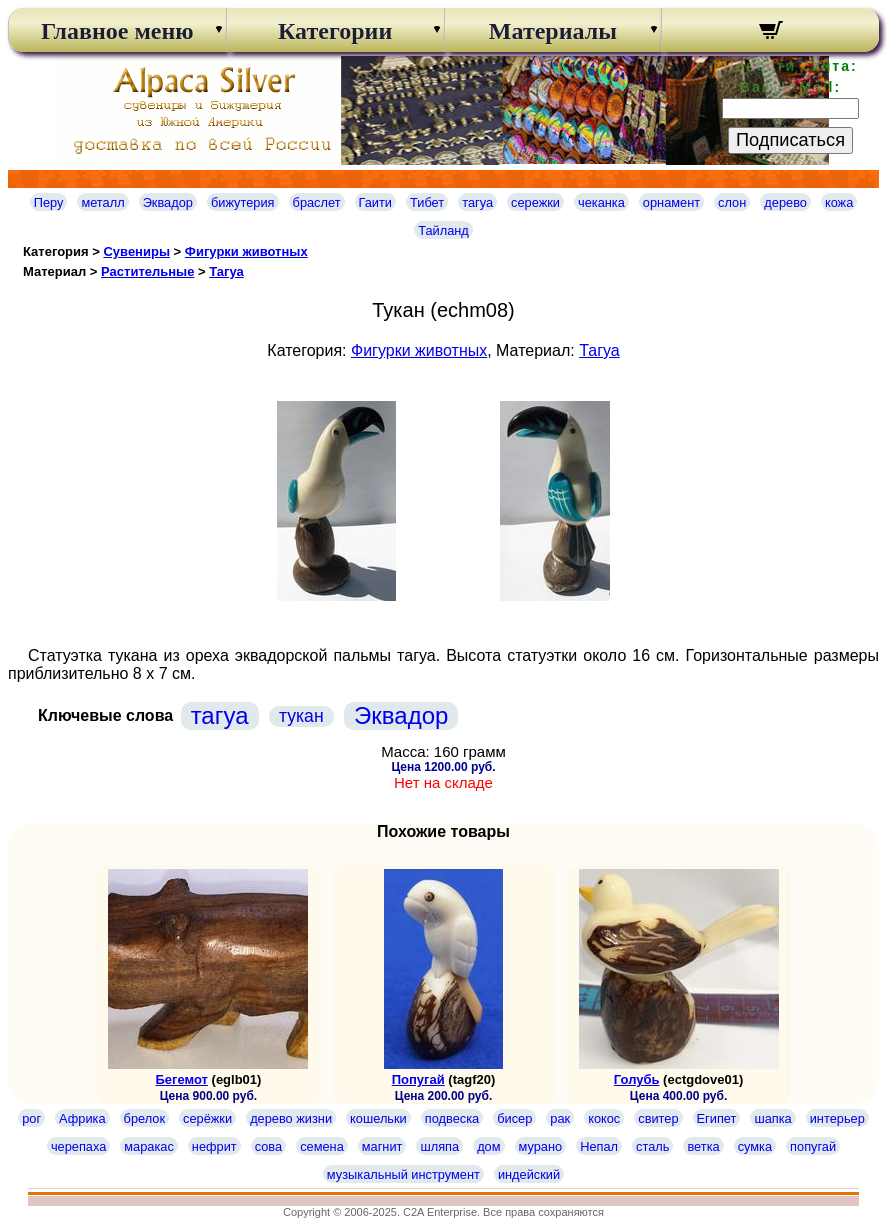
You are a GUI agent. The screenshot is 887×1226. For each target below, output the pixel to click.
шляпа (439, 1146)
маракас (149, 1146)
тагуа (477, 202)
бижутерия (243, 202)
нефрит (214, 1146)
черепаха (78, 1146)
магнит (382, 1146)
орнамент (671, 202)
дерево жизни (291, 1118)
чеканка (601, 202)
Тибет (427, 202)
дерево (785, 202)
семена (322, 1146)
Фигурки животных (246, 251)
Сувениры (136, 251)
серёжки (207, 1118)
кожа (839, 202)
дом (488, 1146)
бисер (514, 1118)
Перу (49, 202)
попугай (813, 1146)
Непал (599, 1146)
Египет (717, 1118)
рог (31, 1118)
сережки (535, 202)
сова (268, 1146)
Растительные (147, 271)
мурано (541, 1146)
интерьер (837, 1118)
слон (732, 202)
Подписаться (790, 140)
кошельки (378, 1118)
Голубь (637, 1079)
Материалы (553, 31)
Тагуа (226, 271)
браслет (317, 202)
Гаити (376, 202)
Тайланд (443, 230)
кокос (604, 1118)
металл (102, 202)
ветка (703, 1146)
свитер (658, 1118)
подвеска (452, 1118)
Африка (82, 1118)
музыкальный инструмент (403, 1174)
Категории (335, 31)
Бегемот (181, 1079)
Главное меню (117, 31)
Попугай (418, 1079)
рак (560, 1118)
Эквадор (168, 202)
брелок (144, 1118)
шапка (772, 1118)
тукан (301, 716)
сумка (755, 1146)
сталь (652, 1146)
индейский (529, 1174)
